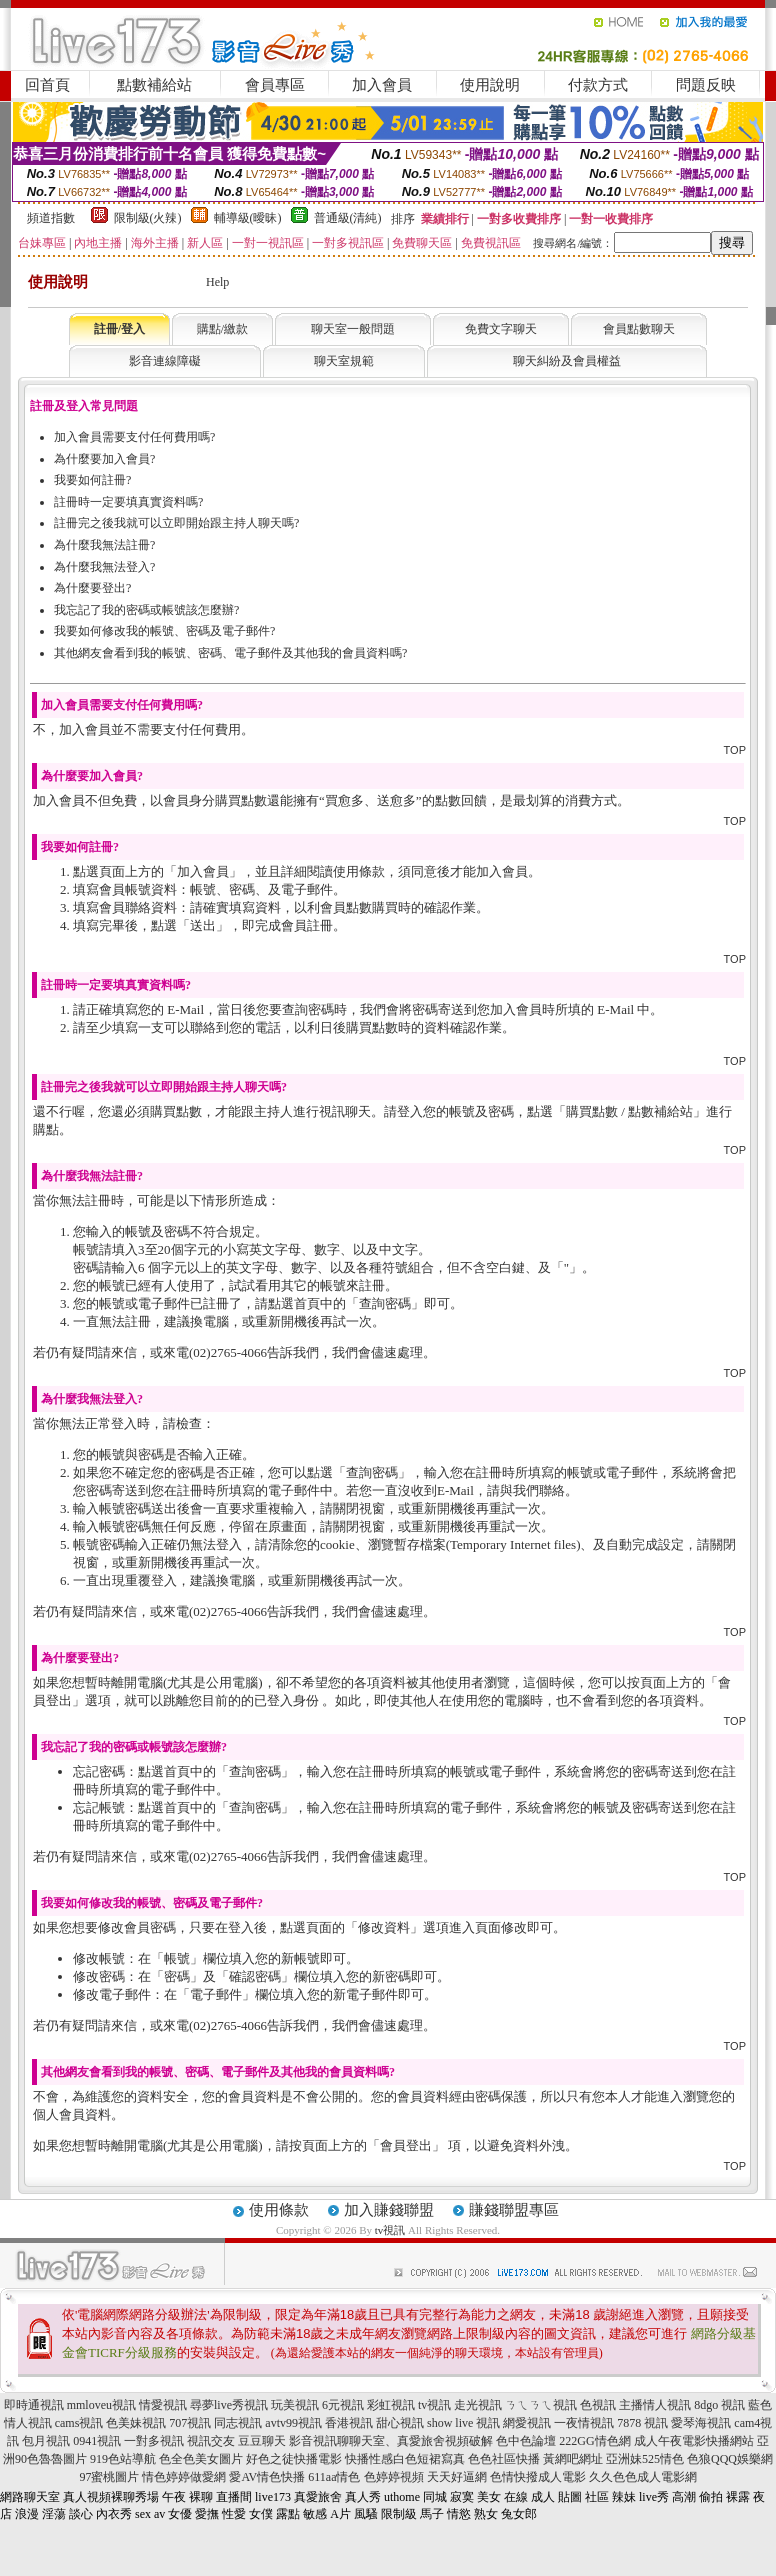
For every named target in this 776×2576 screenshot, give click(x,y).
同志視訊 (238, 2423)
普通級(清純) (348, 218)
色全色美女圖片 (201, 2459)
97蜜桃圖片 (109, 2477)
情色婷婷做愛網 (184, 2477)
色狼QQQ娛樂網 (730, 2459)
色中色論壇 (526, 2441)
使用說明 (490, 85)
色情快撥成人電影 (538, 2477)
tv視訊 (390, 2230)
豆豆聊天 (262, 2441)
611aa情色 (334, 2477)
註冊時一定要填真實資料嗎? (128, 502)
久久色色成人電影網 (643, 2477)
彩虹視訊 (391, 2405)
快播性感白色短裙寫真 (405, 2459)
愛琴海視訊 (701, 2423)
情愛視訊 (163, 2405)
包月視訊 (46, 2441)
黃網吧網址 (573, 2459)
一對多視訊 (154, 2441)
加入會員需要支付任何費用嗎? (134, 437)
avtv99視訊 (293, 2423)
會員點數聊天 (639, 329)
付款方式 (598, 85)
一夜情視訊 (584, 2423)
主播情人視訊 (655, 2405)
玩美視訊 (295, 2405)
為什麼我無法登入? (104, 567)
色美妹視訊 (136, 2423)
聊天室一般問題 (353, 329)
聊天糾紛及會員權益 (567, 361)
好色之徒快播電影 (294, 2459)
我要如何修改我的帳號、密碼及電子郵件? (164, 631)
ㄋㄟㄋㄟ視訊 (541, 2405)
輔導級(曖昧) (248, 218)
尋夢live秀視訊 (229, 2405)
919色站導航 (123, 2459)
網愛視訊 (527, 2423)
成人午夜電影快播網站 (694, 2441)
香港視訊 (349, 2423)
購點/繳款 (222, 329)
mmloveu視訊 (101, 2405)
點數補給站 (154, 85)
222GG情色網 (594, 2441)
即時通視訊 (34, 2405)
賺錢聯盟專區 (514, 2210)
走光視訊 (478, 2405)
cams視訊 (79, 2423)
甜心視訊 (400, 2423)
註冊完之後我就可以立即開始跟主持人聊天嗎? (176, 523)
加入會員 (382, 85)
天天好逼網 (457, 2477)
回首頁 (47, 85)
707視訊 (190, 2423)
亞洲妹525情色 (645, 2459)
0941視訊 (97, 2441)
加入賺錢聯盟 (389, 2210)
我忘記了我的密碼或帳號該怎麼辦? (146, 610)
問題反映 (706, 85)
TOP (735, 750)
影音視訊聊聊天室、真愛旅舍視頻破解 (391, 2441)
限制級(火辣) (148, 218)
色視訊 (598, 2405)
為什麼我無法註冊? (104, 545)
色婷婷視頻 (394, 2477)
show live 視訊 (463, 2423)
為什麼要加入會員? (104, 459)
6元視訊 (343, 2405)
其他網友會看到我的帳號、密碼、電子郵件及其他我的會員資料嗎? (230, 653)
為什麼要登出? (92, 588)
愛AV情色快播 (267, 2477)
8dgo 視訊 (719, 2405)
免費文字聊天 (501, 329)
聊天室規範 (344, 361)
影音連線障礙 (165, 361)
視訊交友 (211, 2441)
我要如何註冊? (92, 480)
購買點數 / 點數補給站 (629, 1111)
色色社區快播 (504, 2459)
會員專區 (275, 85)
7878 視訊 (642, 2423)
